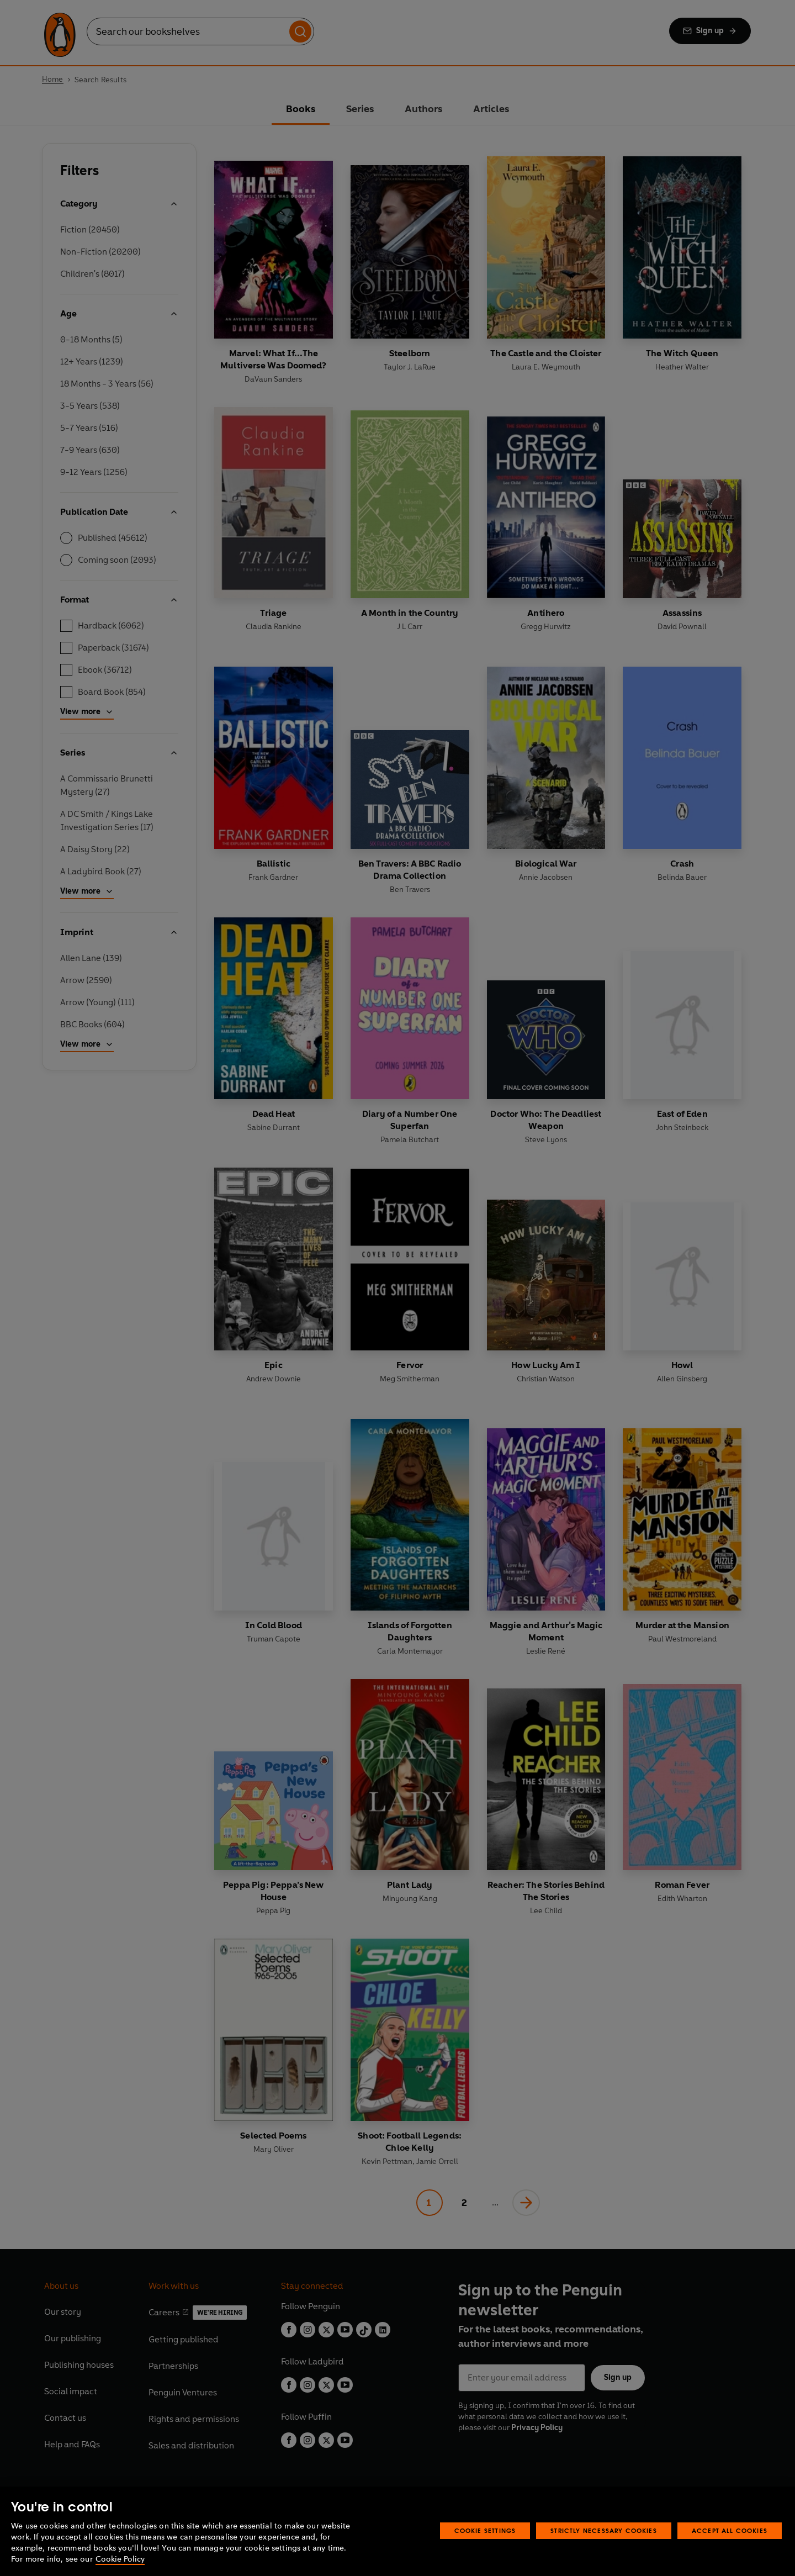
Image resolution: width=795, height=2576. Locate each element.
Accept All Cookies (729, 2530)
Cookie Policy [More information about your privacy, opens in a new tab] (120, 2559)
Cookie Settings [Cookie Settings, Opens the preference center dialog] (485, 2530)
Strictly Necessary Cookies (603, 2530)
